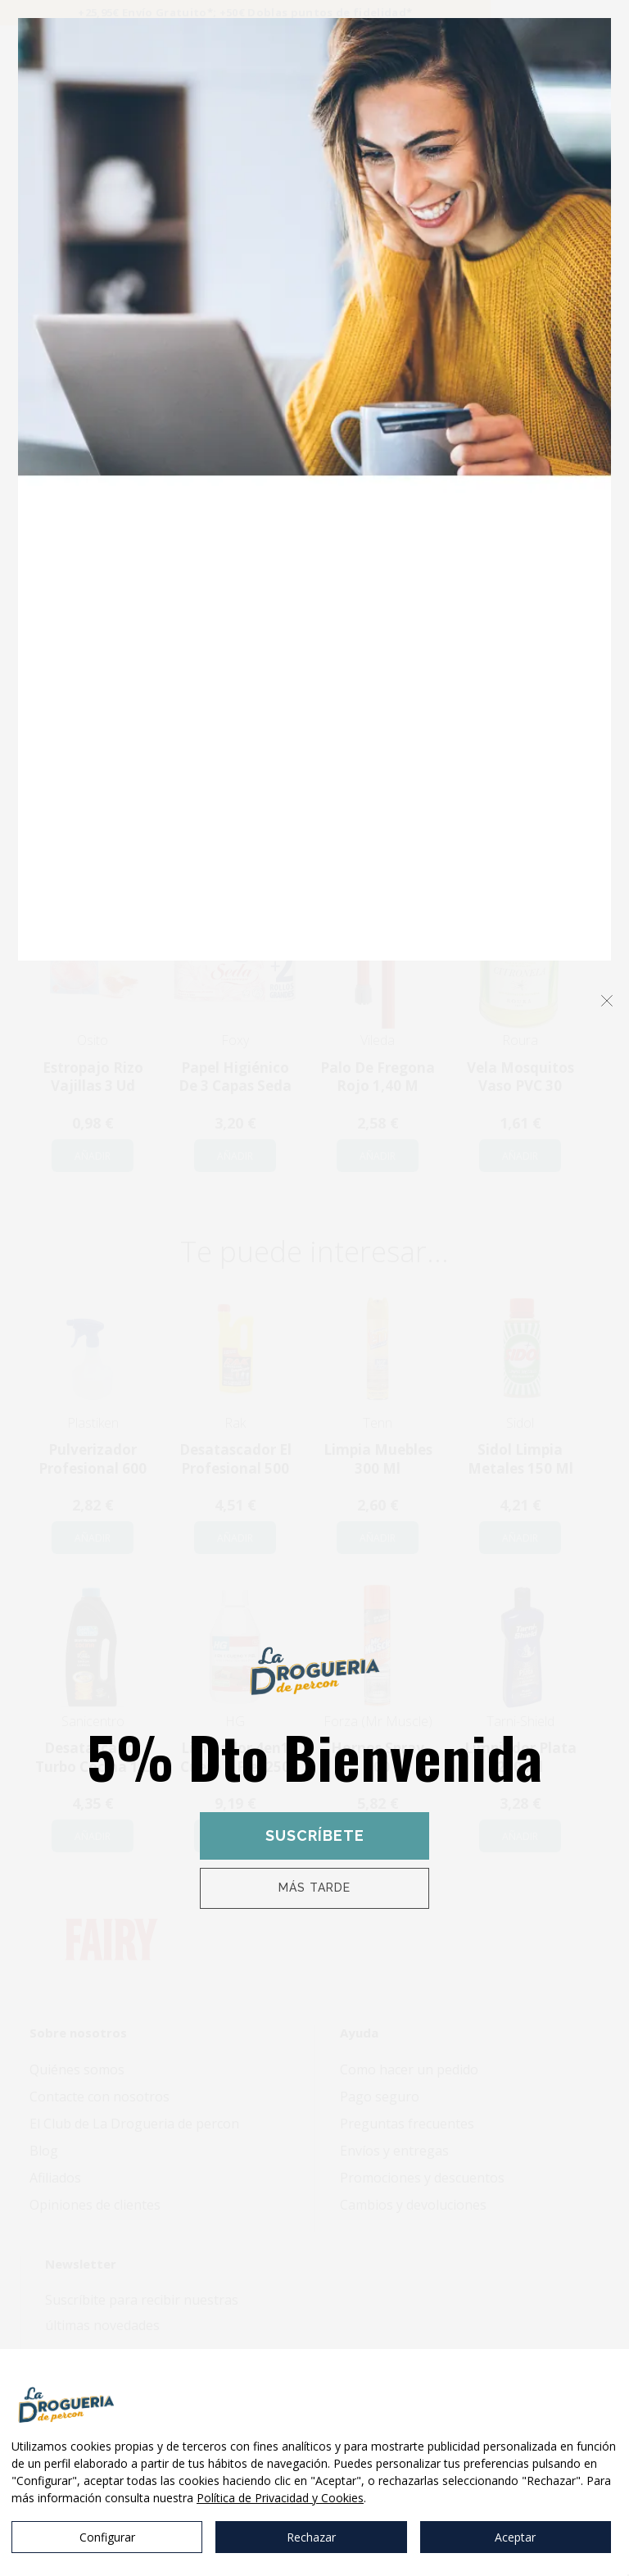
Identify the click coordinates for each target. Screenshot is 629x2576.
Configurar (107, 2537)
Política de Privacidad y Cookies (280, 2498)
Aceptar (515, 2537)
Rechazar (311, 2537)
